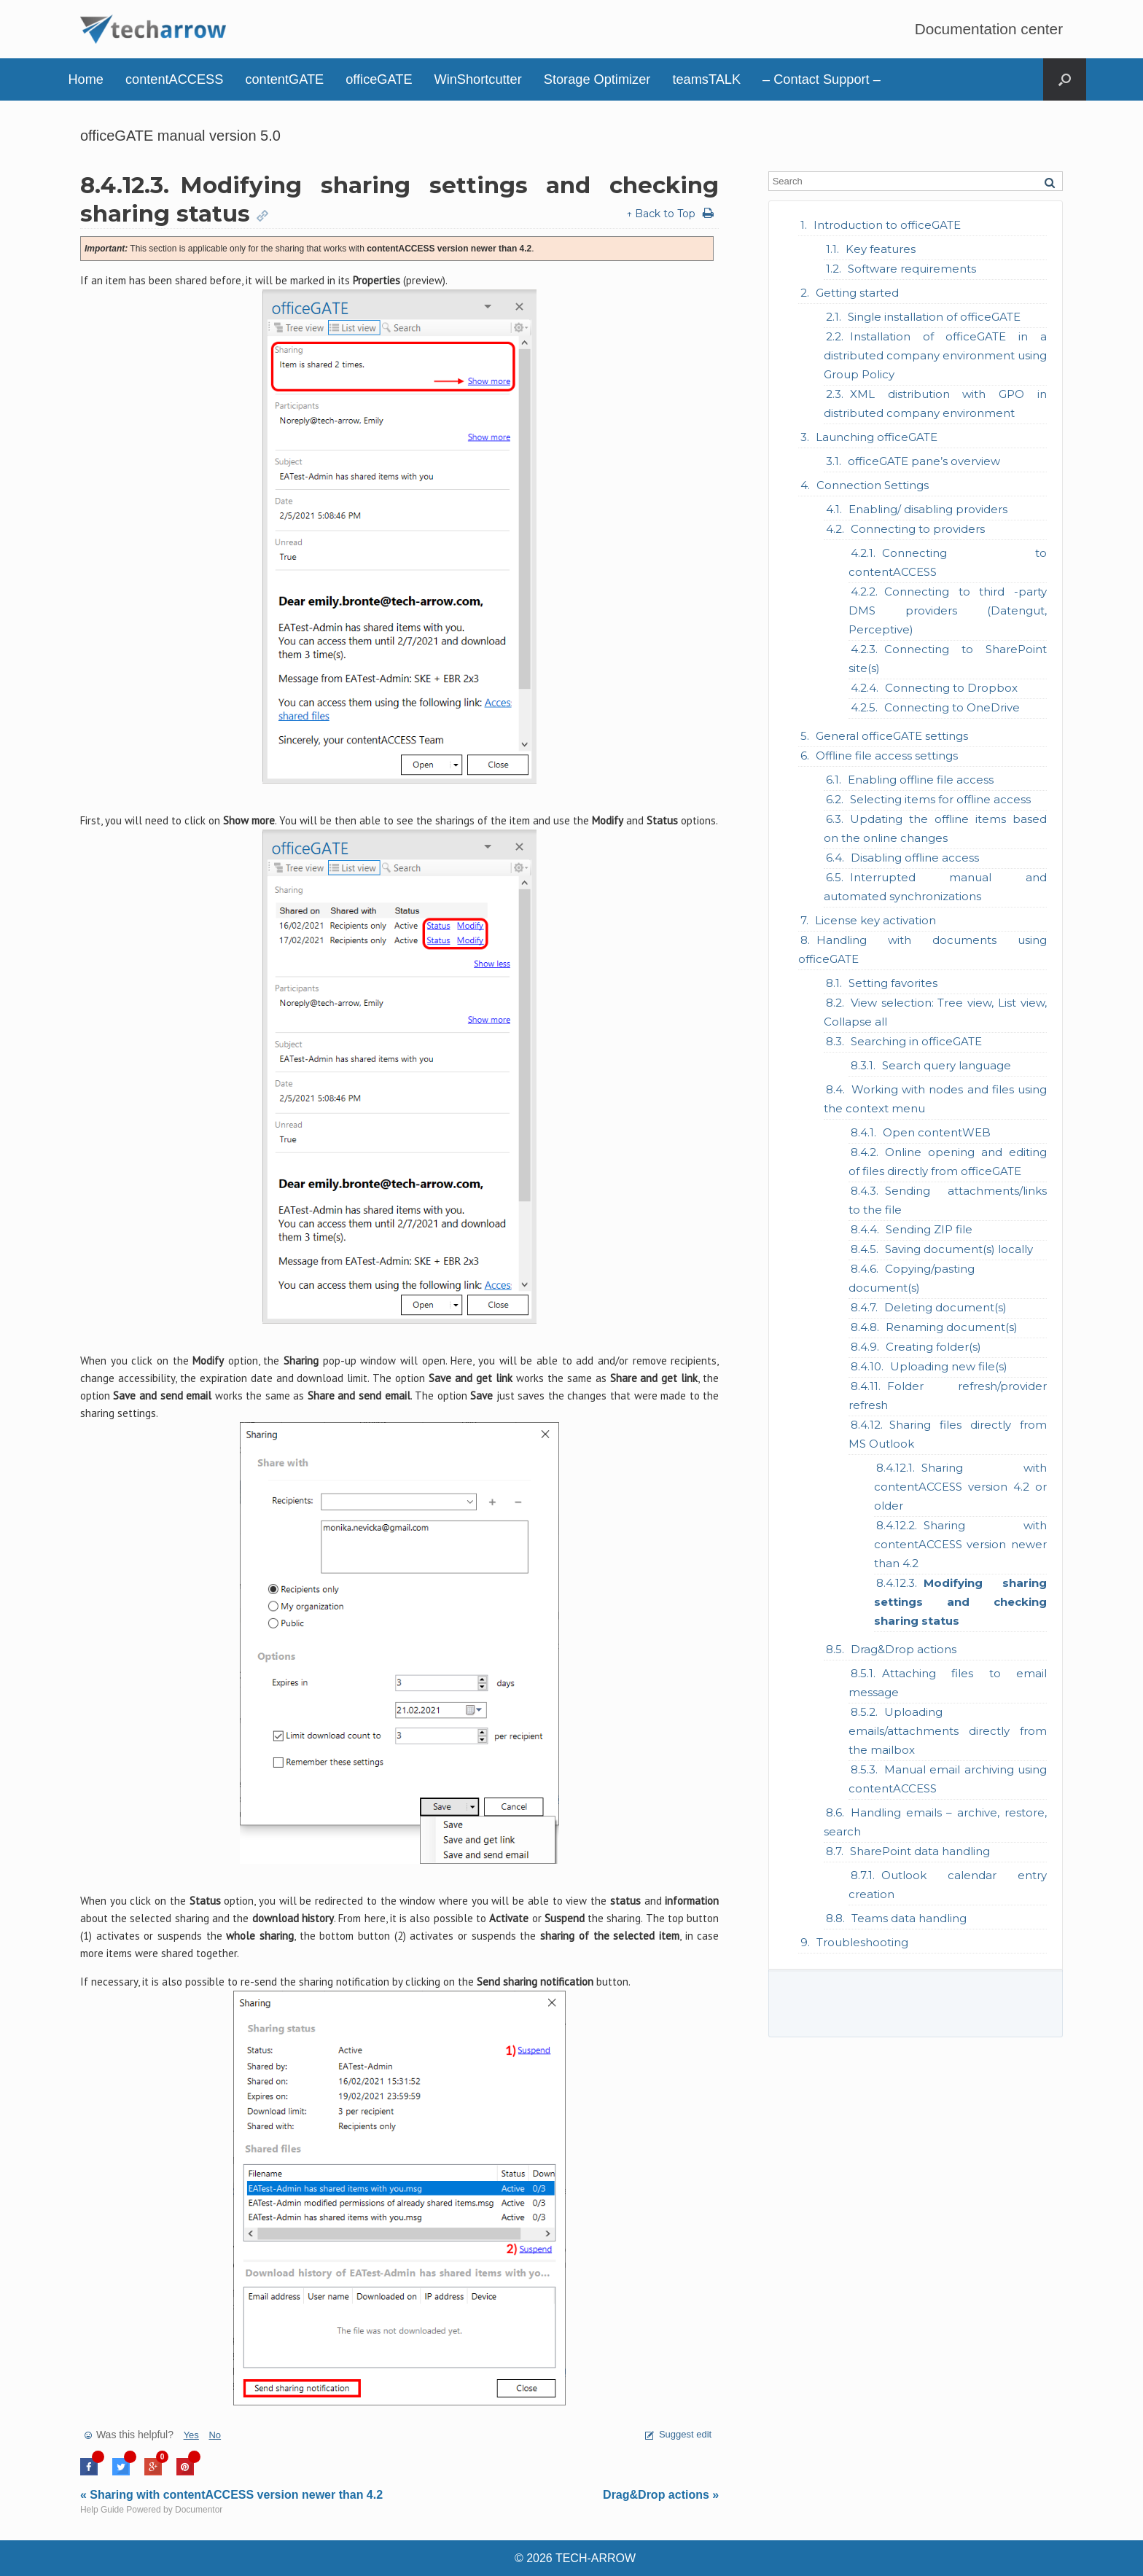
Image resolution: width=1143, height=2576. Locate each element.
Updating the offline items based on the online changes (935, 828)
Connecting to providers (918, 529)
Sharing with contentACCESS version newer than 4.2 (960, 1544)
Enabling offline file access (921, 780)
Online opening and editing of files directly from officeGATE (948, 1161)
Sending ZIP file (929, 1229)
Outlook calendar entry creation (948, 1884)
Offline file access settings (887, 755)
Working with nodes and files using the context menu (935, 1098)
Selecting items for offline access (940, 799)
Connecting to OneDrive (952, 707)
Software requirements (912, 269)
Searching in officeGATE (916, 1041)
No (214, 2434)
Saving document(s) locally (959, 1249)
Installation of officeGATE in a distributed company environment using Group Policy (935, 355)
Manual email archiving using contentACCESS (948, 1779)
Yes (191, 2434)
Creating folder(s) (933, 1347)
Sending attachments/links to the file (948, 1200)
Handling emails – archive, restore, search (935, 1822)
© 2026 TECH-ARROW (575, 2558)
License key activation (875, 920)
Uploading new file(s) (948, 1366)
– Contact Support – (821, 79)
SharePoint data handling (920, 1851)
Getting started (857, 293)
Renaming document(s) (952, 1327)
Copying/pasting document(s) (912, 1278)
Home (86, 79)
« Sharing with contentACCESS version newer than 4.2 (231, 2495)
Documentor (198, 2510)
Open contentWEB (937, 1132)
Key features (881, 249)
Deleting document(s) (945, 1307)
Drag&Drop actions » (661, 2495)
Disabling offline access (915, 857)
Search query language (946, 1065)
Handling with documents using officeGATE (922, 949)
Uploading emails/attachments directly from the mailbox (948, 1731)
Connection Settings (872, 485)
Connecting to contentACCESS (948, 562)
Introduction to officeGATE (887, 225)
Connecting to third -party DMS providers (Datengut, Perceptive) (948, 610)
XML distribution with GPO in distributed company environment (935, 403)
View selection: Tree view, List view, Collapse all (935, 1012)
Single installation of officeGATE (934, 317)
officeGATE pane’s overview (924, 461)
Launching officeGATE (876, 437)
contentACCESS (174, 79)
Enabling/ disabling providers (928, 509)
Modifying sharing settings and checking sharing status (960, 1602)
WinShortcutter (478, 79)
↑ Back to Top (660, 213)
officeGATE (379, 79)
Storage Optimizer (597, 79)
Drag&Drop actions (903, 1649)
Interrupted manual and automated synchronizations (935, 886)
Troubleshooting (862, 1942)
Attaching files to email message (948, 1682)
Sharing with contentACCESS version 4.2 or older (960, 1487)
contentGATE (284, 79)
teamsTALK (706, 79)
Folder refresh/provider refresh (948, 1395)
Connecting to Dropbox (951, 688)
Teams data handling (909, 1918)
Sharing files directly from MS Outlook (948, 1434)
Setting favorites (893, 983)
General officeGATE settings (892, 736)
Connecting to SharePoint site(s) (948, 658)
